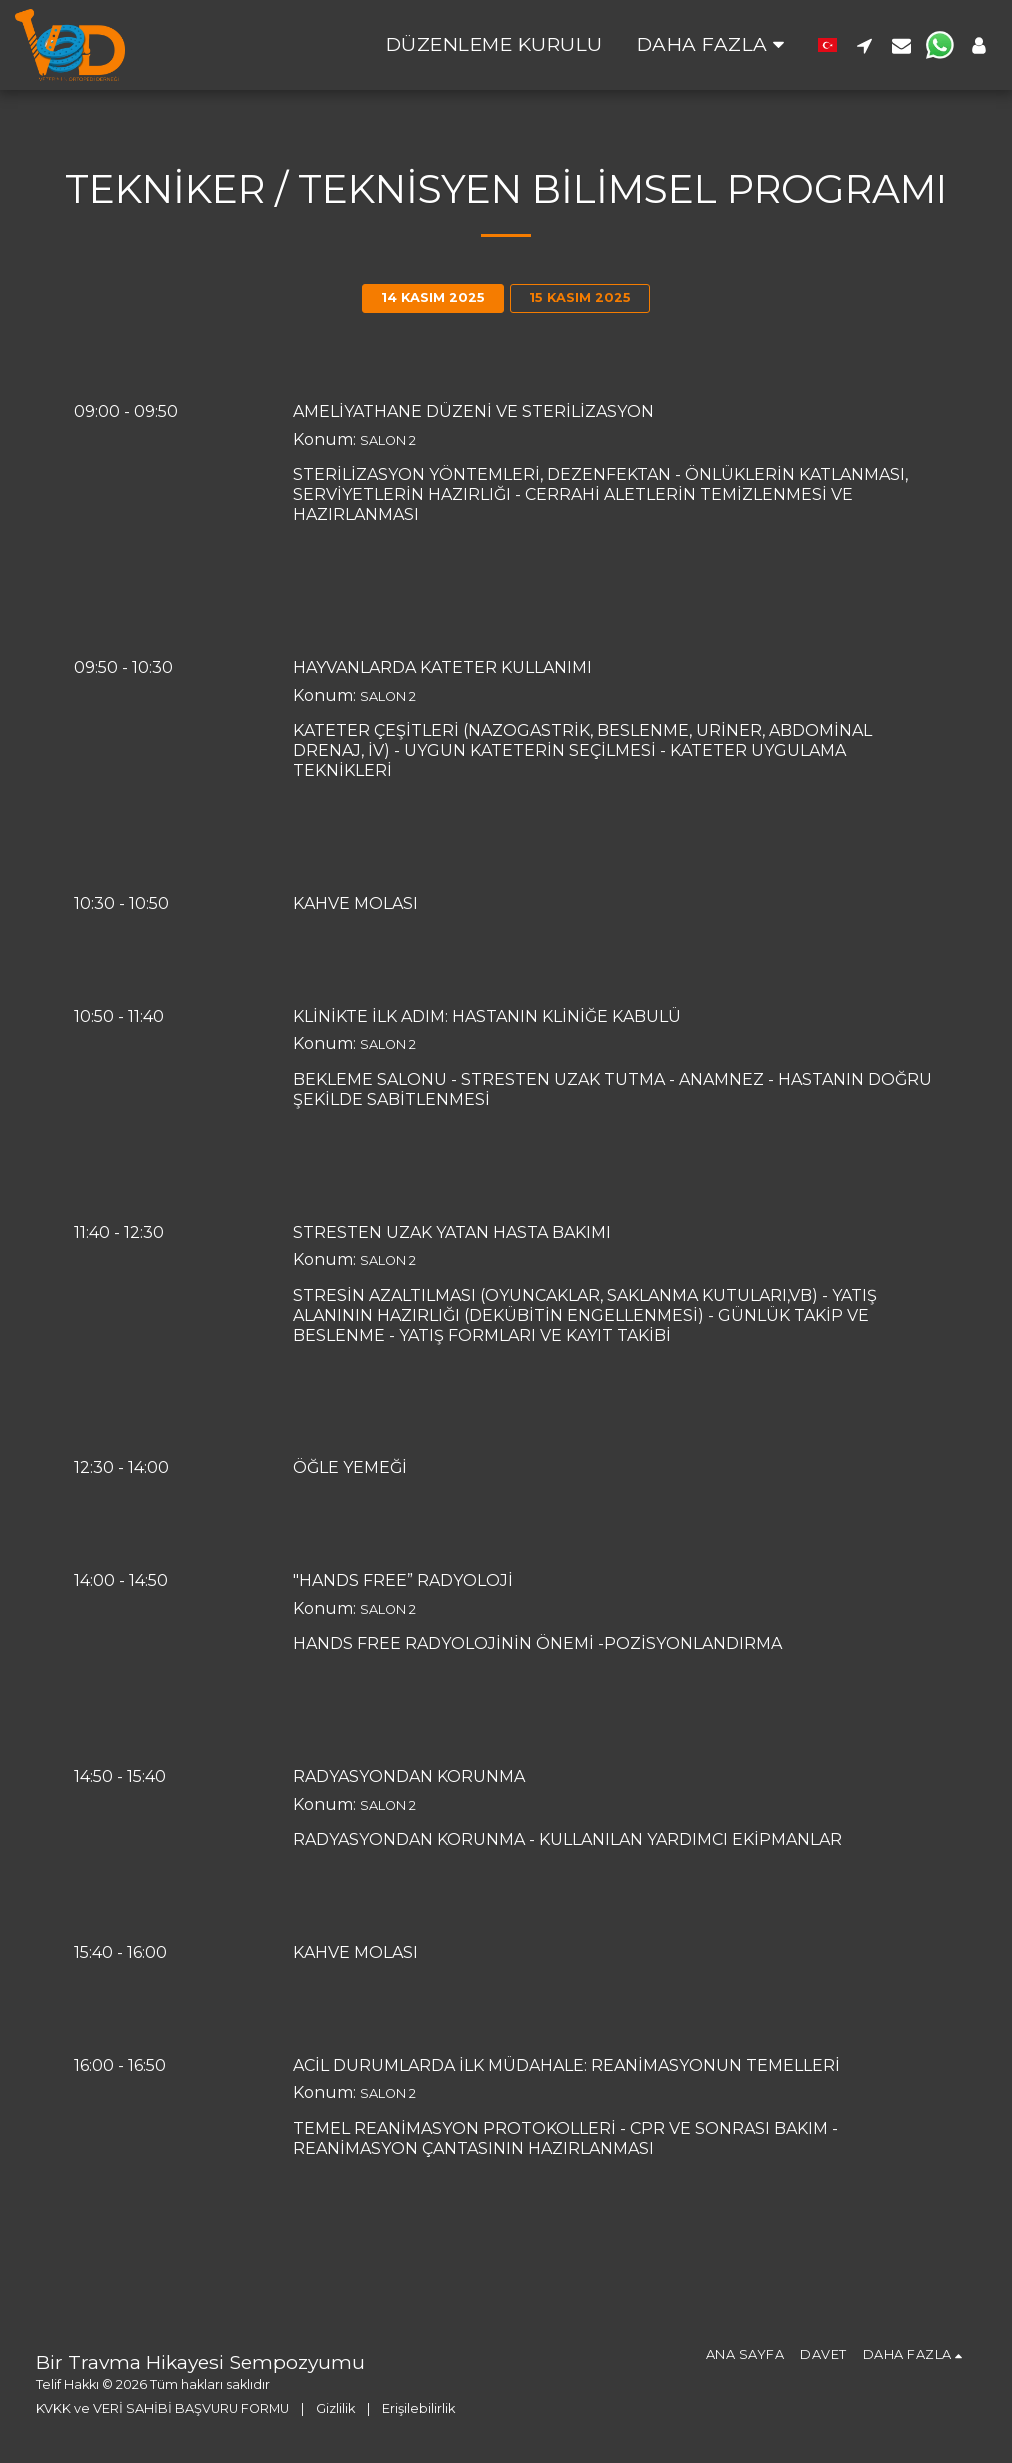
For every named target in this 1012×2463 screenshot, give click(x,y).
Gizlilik (335, 2408)
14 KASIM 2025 (433, 297)
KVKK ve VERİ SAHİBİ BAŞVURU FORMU (162, 2408)
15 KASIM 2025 (580, 297)
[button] (864, 45)
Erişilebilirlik (418, 2408)
